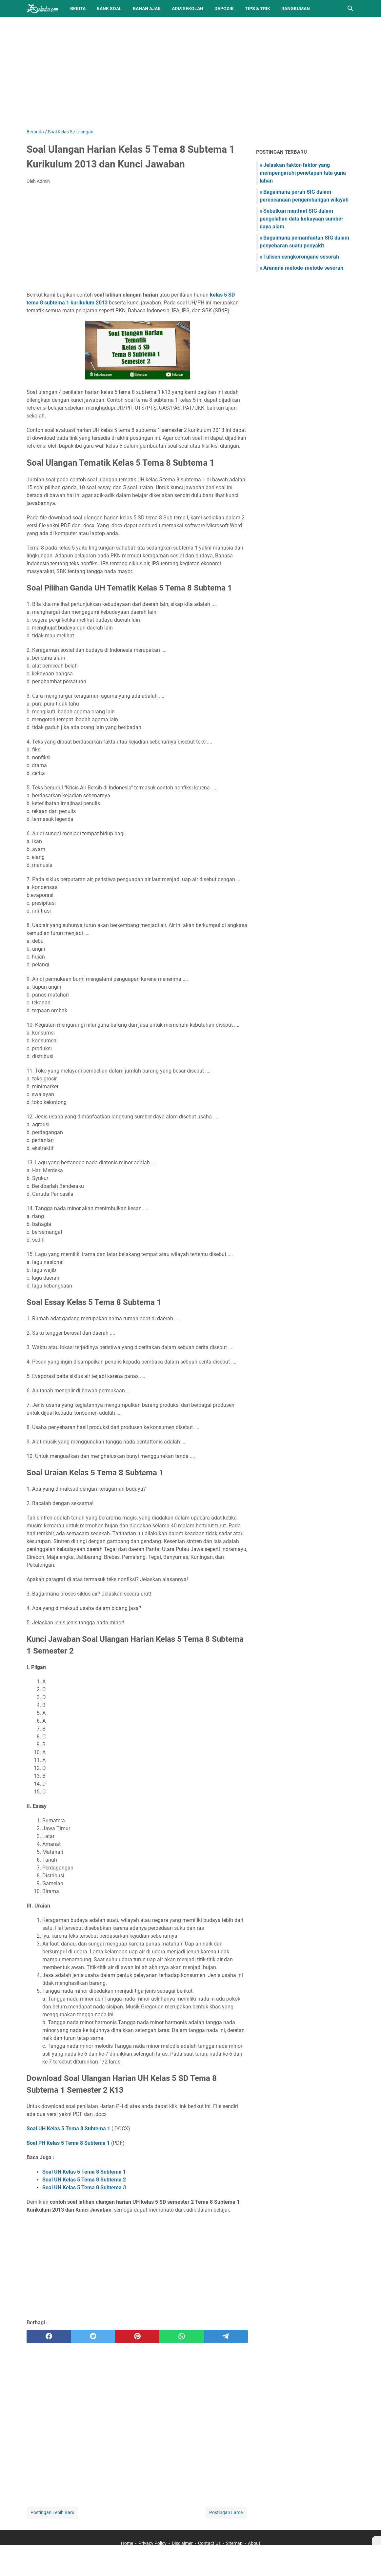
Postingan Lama (226, 2512)
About (254, 2543)
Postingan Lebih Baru (52, 2512)
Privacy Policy (152, 2543)
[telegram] (226, 2336)
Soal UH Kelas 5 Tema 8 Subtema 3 (84, 2187)
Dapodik (224, 8)
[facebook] (49, 2336)
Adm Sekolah (187, 8)
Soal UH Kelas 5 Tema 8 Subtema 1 (68, 2128)
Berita (78, 8)
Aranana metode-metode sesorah (303, 268)
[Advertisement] (190, 73)
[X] (376, 2540)
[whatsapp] (181, 2336)
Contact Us (209, 2543)
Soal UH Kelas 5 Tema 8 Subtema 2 (84, 2180)
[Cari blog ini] (350, 8)
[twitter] (93, 2336)
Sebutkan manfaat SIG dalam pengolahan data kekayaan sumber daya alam (301, 219)
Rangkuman (295, 8)
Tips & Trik (257, 8)
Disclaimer (182, 2543)
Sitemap (234, 2543)
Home (127, 2543)
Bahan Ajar (147, 8)
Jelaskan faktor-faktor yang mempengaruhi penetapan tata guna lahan (303, 173)
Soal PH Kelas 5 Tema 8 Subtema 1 (68, 2143)
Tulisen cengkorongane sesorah (301, 257)
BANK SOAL (109, 8)
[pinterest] (137, 2336)
